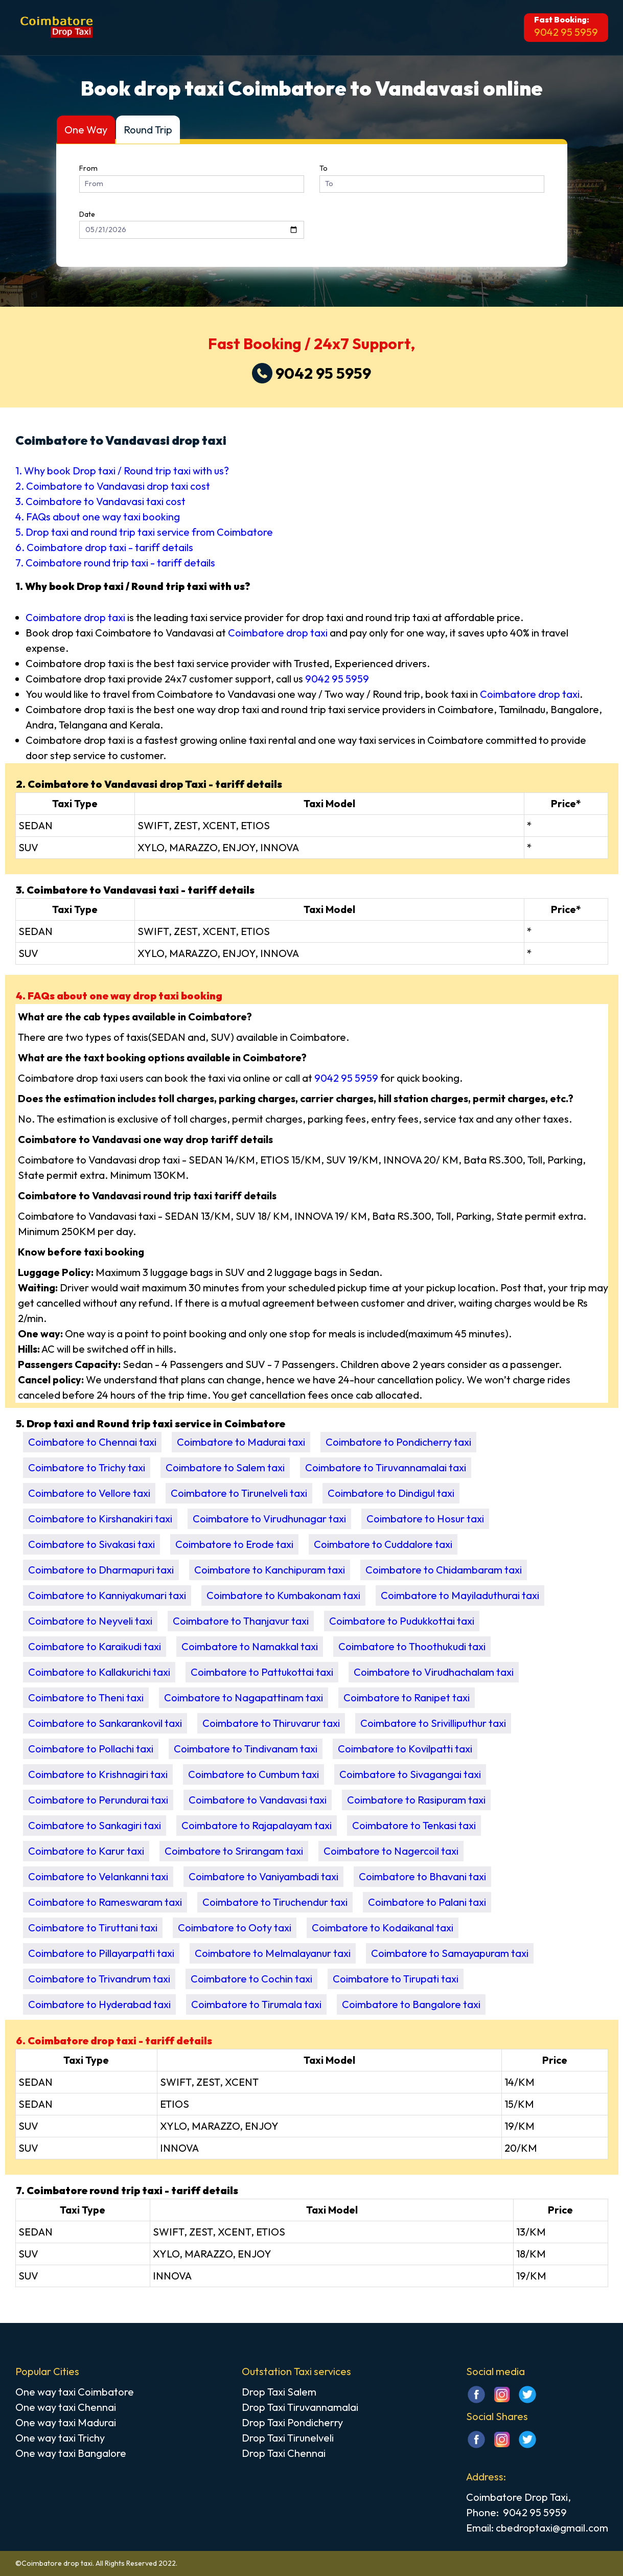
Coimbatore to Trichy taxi (86, 1467)
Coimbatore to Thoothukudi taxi (412, 1646)
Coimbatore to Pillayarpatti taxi (101, 1953)
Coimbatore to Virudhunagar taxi (269, 1518)
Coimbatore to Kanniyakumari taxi (107, 1595)
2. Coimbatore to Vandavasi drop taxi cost (112, 486)
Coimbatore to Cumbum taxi (253, 1774)
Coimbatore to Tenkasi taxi (414, 1825)
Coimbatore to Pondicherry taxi (398, 1441)
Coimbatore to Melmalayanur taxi (273, 1953)
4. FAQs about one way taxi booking (97, 516)
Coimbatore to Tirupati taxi (395, 1978)
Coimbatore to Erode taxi (234, 1544)
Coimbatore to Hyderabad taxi (99, 2004)
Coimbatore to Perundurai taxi (98, 1799)
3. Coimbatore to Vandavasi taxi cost (100, 501)
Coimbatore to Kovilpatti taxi (405, 1748)
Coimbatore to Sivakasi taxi (91, 1544)
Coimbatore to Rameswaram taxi (105, 1902)
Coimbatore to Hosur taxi (425, 1518)
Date (87, 214)
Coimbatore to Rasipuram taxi (416, 1799)
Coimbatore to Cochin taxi (251, 1978)
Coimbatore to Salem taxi (225, 1467)
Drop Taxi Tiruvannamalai (300, 2407)
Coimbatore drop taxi (75, 617)
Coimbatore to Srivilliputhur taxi (433, 1723)
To (323, 168)
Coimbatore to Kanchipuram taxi (269, 1569)
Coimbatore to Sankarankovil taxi (105, 1723)
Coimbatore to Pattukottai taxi (262, 1672)
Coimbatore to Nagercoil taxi (391, 1850)
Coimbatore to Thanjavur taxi (241, 1620)
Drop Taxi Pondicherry (292, 2422)
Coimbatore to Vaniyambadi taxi (263, 1876)
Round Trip (148, 129)
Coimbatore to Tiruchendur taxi (275, 1902)
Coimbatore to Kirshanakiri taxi (100, 1518)
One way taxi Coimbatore (74, 2391)
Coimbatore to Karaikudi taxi (94, 1646)
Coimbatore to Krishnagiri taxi (98, 1774)
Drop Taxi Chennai (284, 2453)
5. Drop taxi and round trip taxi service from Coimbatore (144, 532)
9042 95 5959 (566, 32)
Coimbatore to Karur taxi (86, 1850)
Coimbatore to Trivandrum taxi (99, 1978)
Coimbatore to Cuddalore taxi (383, 1544)
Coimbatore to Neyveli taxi (90, 1620)
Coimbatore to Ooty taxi (234, 1927)
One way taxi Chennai (65, 2407)
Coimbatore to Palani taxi (427, 1902)
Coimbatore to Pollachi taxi (90, 1748)
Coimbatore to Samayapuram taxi (449, 1953)
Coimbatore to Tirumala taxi (256, 2004)
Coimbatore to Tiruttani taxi (92, 1927)
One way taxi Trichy (60, 2437)
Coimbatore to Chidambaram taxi (443, 1569)
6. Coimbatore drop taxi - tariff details (104, 547)
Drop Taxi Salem (279, 2391)
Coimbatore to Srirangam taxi (234, 1850)
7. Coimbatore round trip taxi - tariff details (115, 562)
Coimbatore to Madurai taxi (241, 1441)
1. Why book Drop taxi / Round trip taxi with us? (122, 470)
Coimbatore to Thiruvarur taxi (271, 1723)
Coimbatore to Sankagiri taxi (94, 1825)
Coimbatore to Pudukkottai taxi (401, 1620)
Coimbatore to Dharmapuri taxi (101, 1569)
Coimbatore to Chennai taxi (92, 1441)
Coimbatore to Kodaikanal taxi (382, 1927)
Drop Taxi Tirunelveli (288, 2437)
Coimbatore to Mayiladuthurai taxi (460, 1595)
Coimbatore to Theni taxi (86, 1697)
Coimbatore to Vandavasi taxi (258, 1799)
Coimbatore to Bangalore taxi (411, 2004)
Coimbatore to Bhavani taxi (422, 1876)
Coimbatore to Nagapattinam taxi (243, 1697)
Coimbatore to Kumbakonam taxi (283, 1595)
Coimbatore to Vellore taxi (89, 1493)
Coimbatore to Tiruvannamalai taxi (385, 1467)
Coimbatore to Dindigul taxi (391, 1493)
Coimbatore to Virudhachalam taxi (434, 1672)
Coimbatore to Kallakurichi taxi (99, 1672)
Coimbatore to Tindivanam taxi (245, 1748)
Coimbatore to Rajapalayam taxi (256, 1825)
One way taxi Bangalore (70, 2453)
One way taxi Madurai (65, 2422)
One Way (85, 129)
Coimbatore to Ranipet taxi (406, 1697)
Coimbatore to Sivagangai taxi (410, 1774)
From (88, 168)
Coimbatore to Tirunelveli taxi (239, 1493)
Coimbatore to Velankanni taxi (98, 1876)
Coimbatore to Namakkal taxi (249, 1646)
